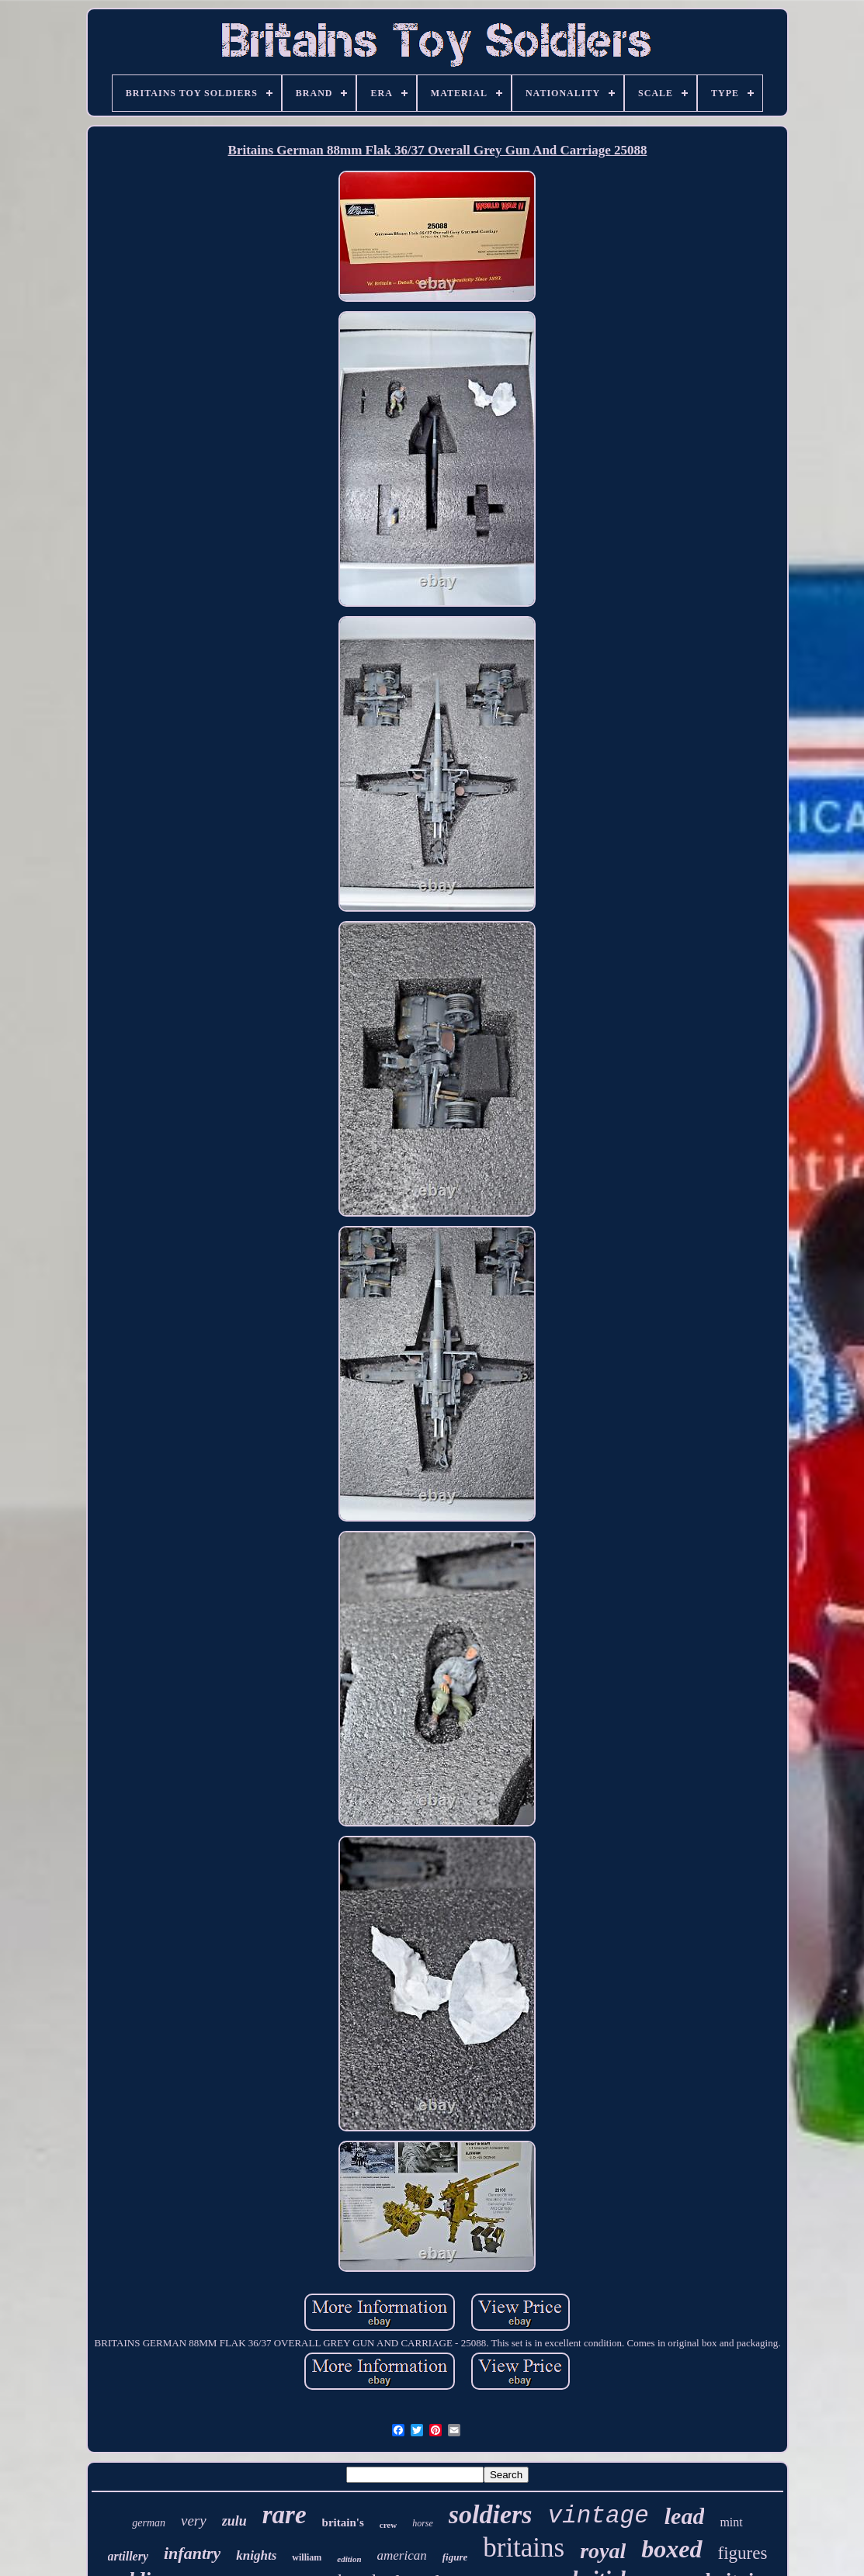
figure (455, 2557)
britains (523, 2548)
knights (256, 2555)
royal (603, 2551)
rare (284, 2515)
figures (743, 2553)
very (193, 2520)
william (306, 2557)
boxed (671, 2549)
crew (388, 2524)
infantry (192, 2553)
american (402, 2555)
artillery (128, 2556)
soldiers (491, 2514)
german (148, 2523)
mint (731, 2522)
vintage (598, 2515)
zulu (234, 2521)
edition (349, 2559)
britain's (343, 2522)
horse (422, 2523)
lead (684, 2516)
